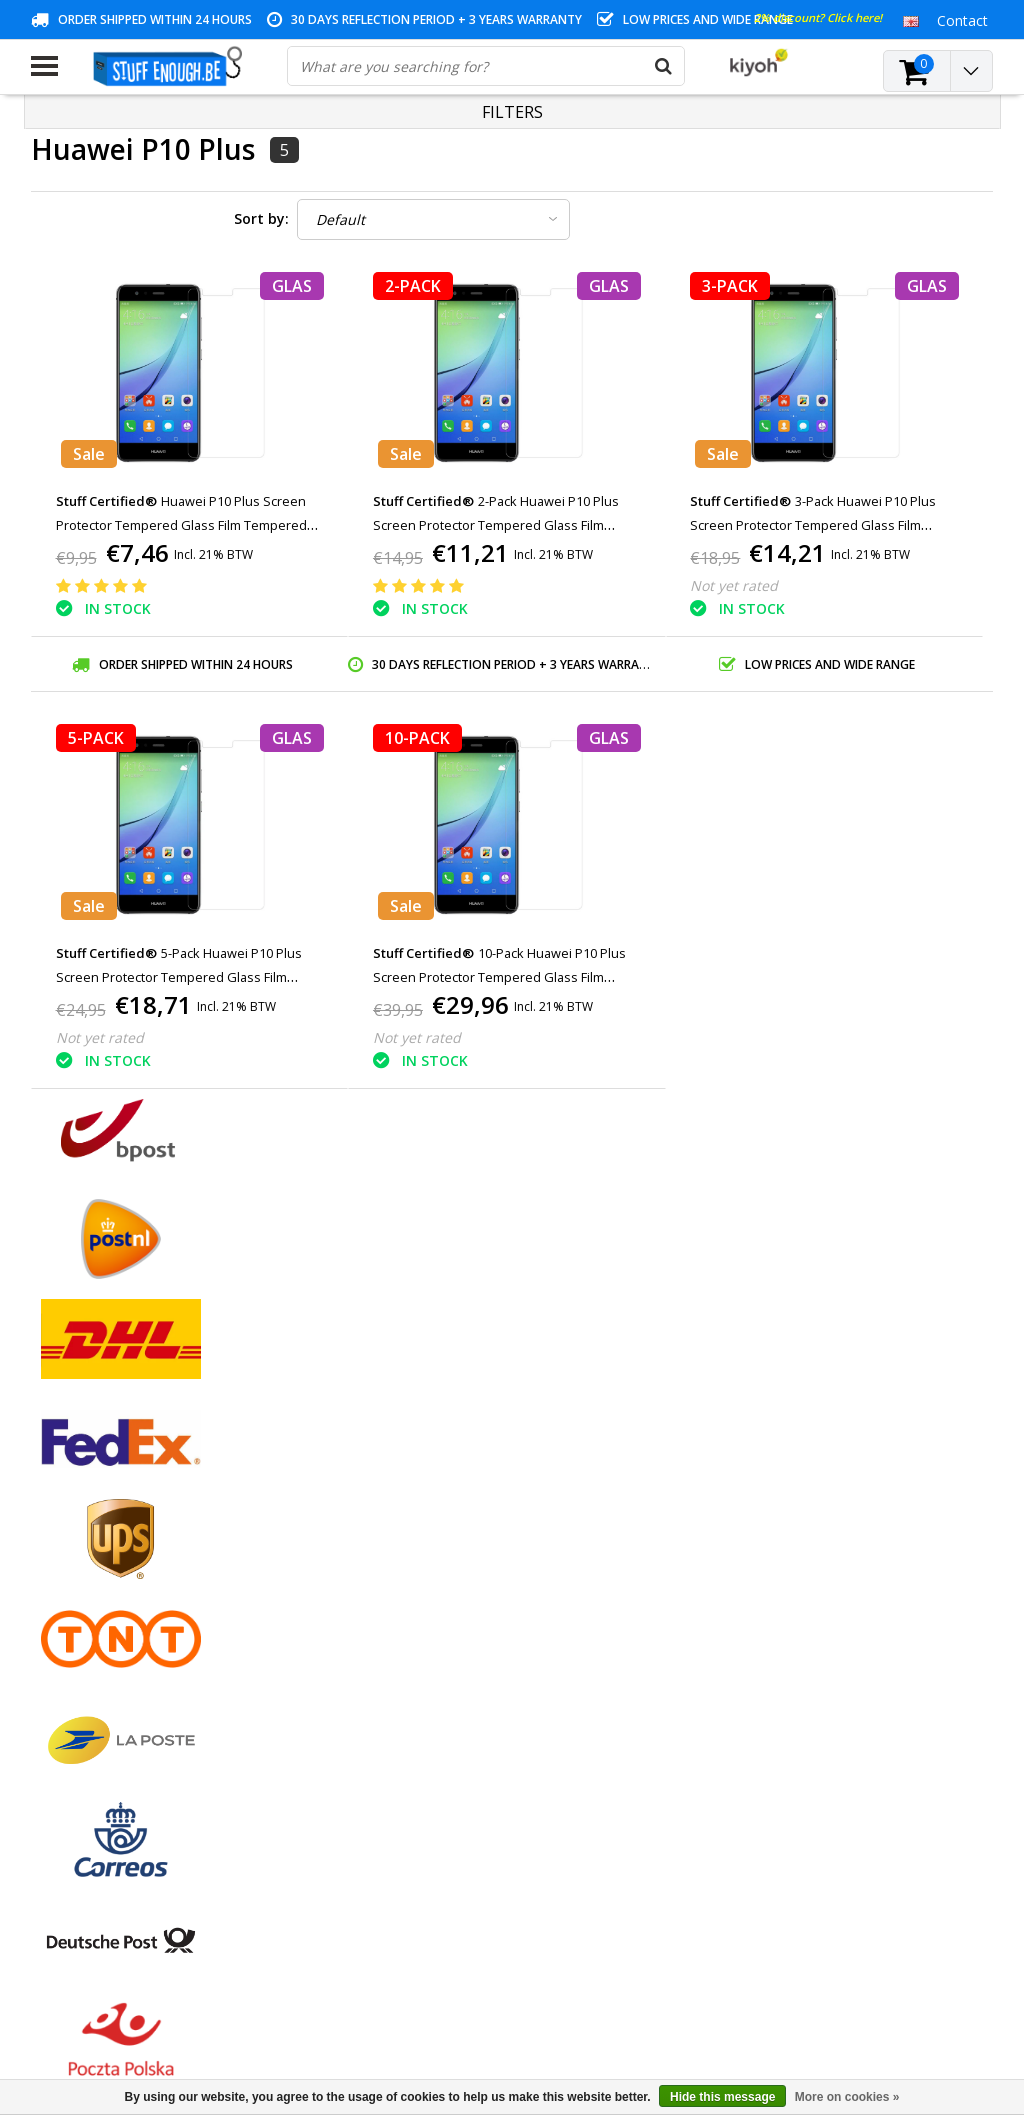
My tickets (390, 1533)
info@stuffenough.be (749, 1974)
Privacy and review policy (111, 1602)
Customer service (87, 1579)
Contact (56, 1533)
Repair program (81, 1625)
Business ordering (89, 1694)
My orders (390, 1510)
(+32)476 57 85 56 (804, 2006)
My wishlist (392, 1556)
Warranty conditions (96, 1556)
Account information (97, 1648)
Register (383, 1487)
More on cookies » (847, 2097)
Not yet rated (734, 585)
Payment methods (91, 1510)
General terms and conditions (126, 1487)
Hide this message (722, 2097)
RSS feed (60, 1740)
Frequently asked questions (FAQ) (140, 1717)
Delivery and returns (96, 1671)
